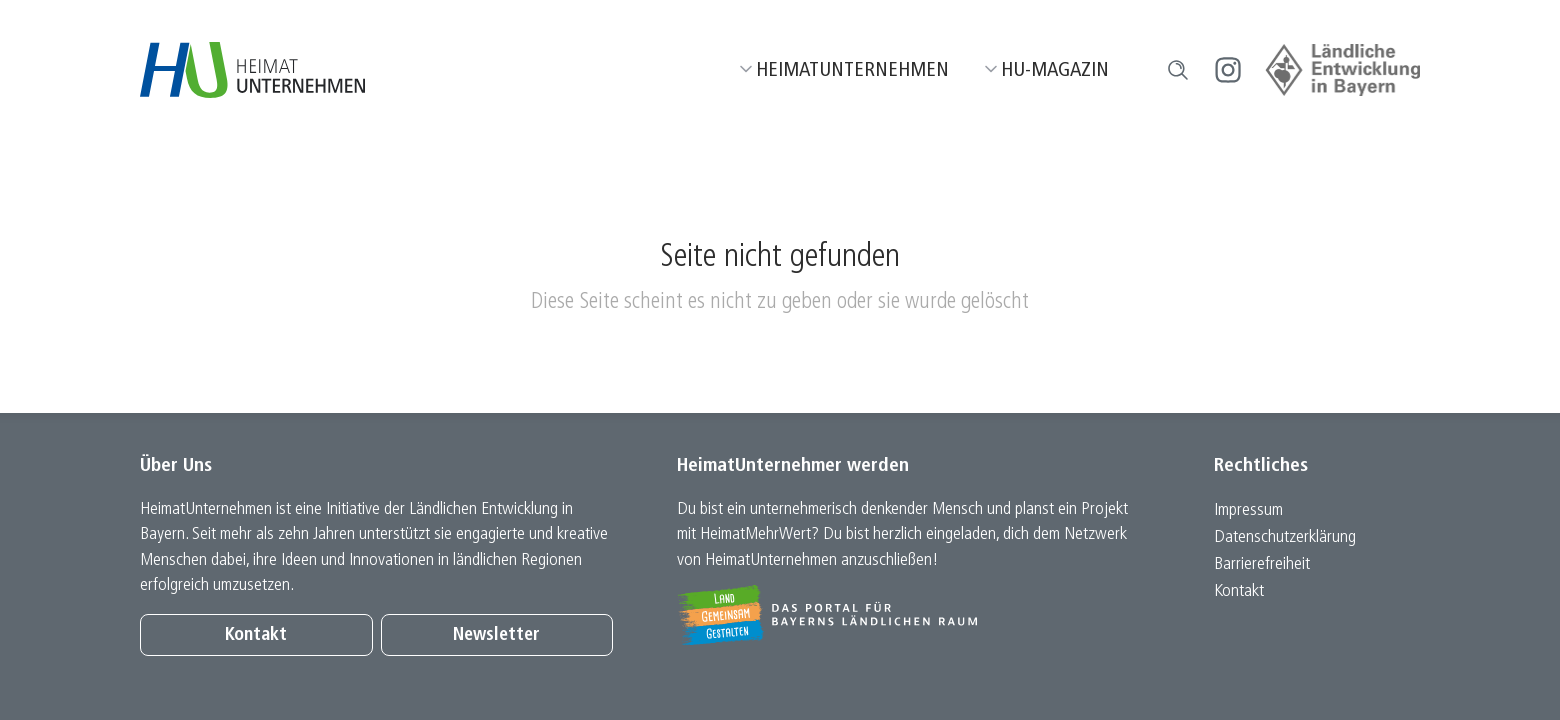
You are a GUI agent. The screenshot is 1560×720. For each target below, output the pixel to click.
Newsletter (496, 635)
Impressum (1248, 510)
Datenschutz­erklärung (1285, 537)
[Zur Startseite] (252, 70)
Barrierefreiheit (1262, 564)
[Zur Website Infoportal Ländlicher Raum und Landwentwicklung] (913, 615)
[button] (1178, 70)
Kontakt (256, 635)
